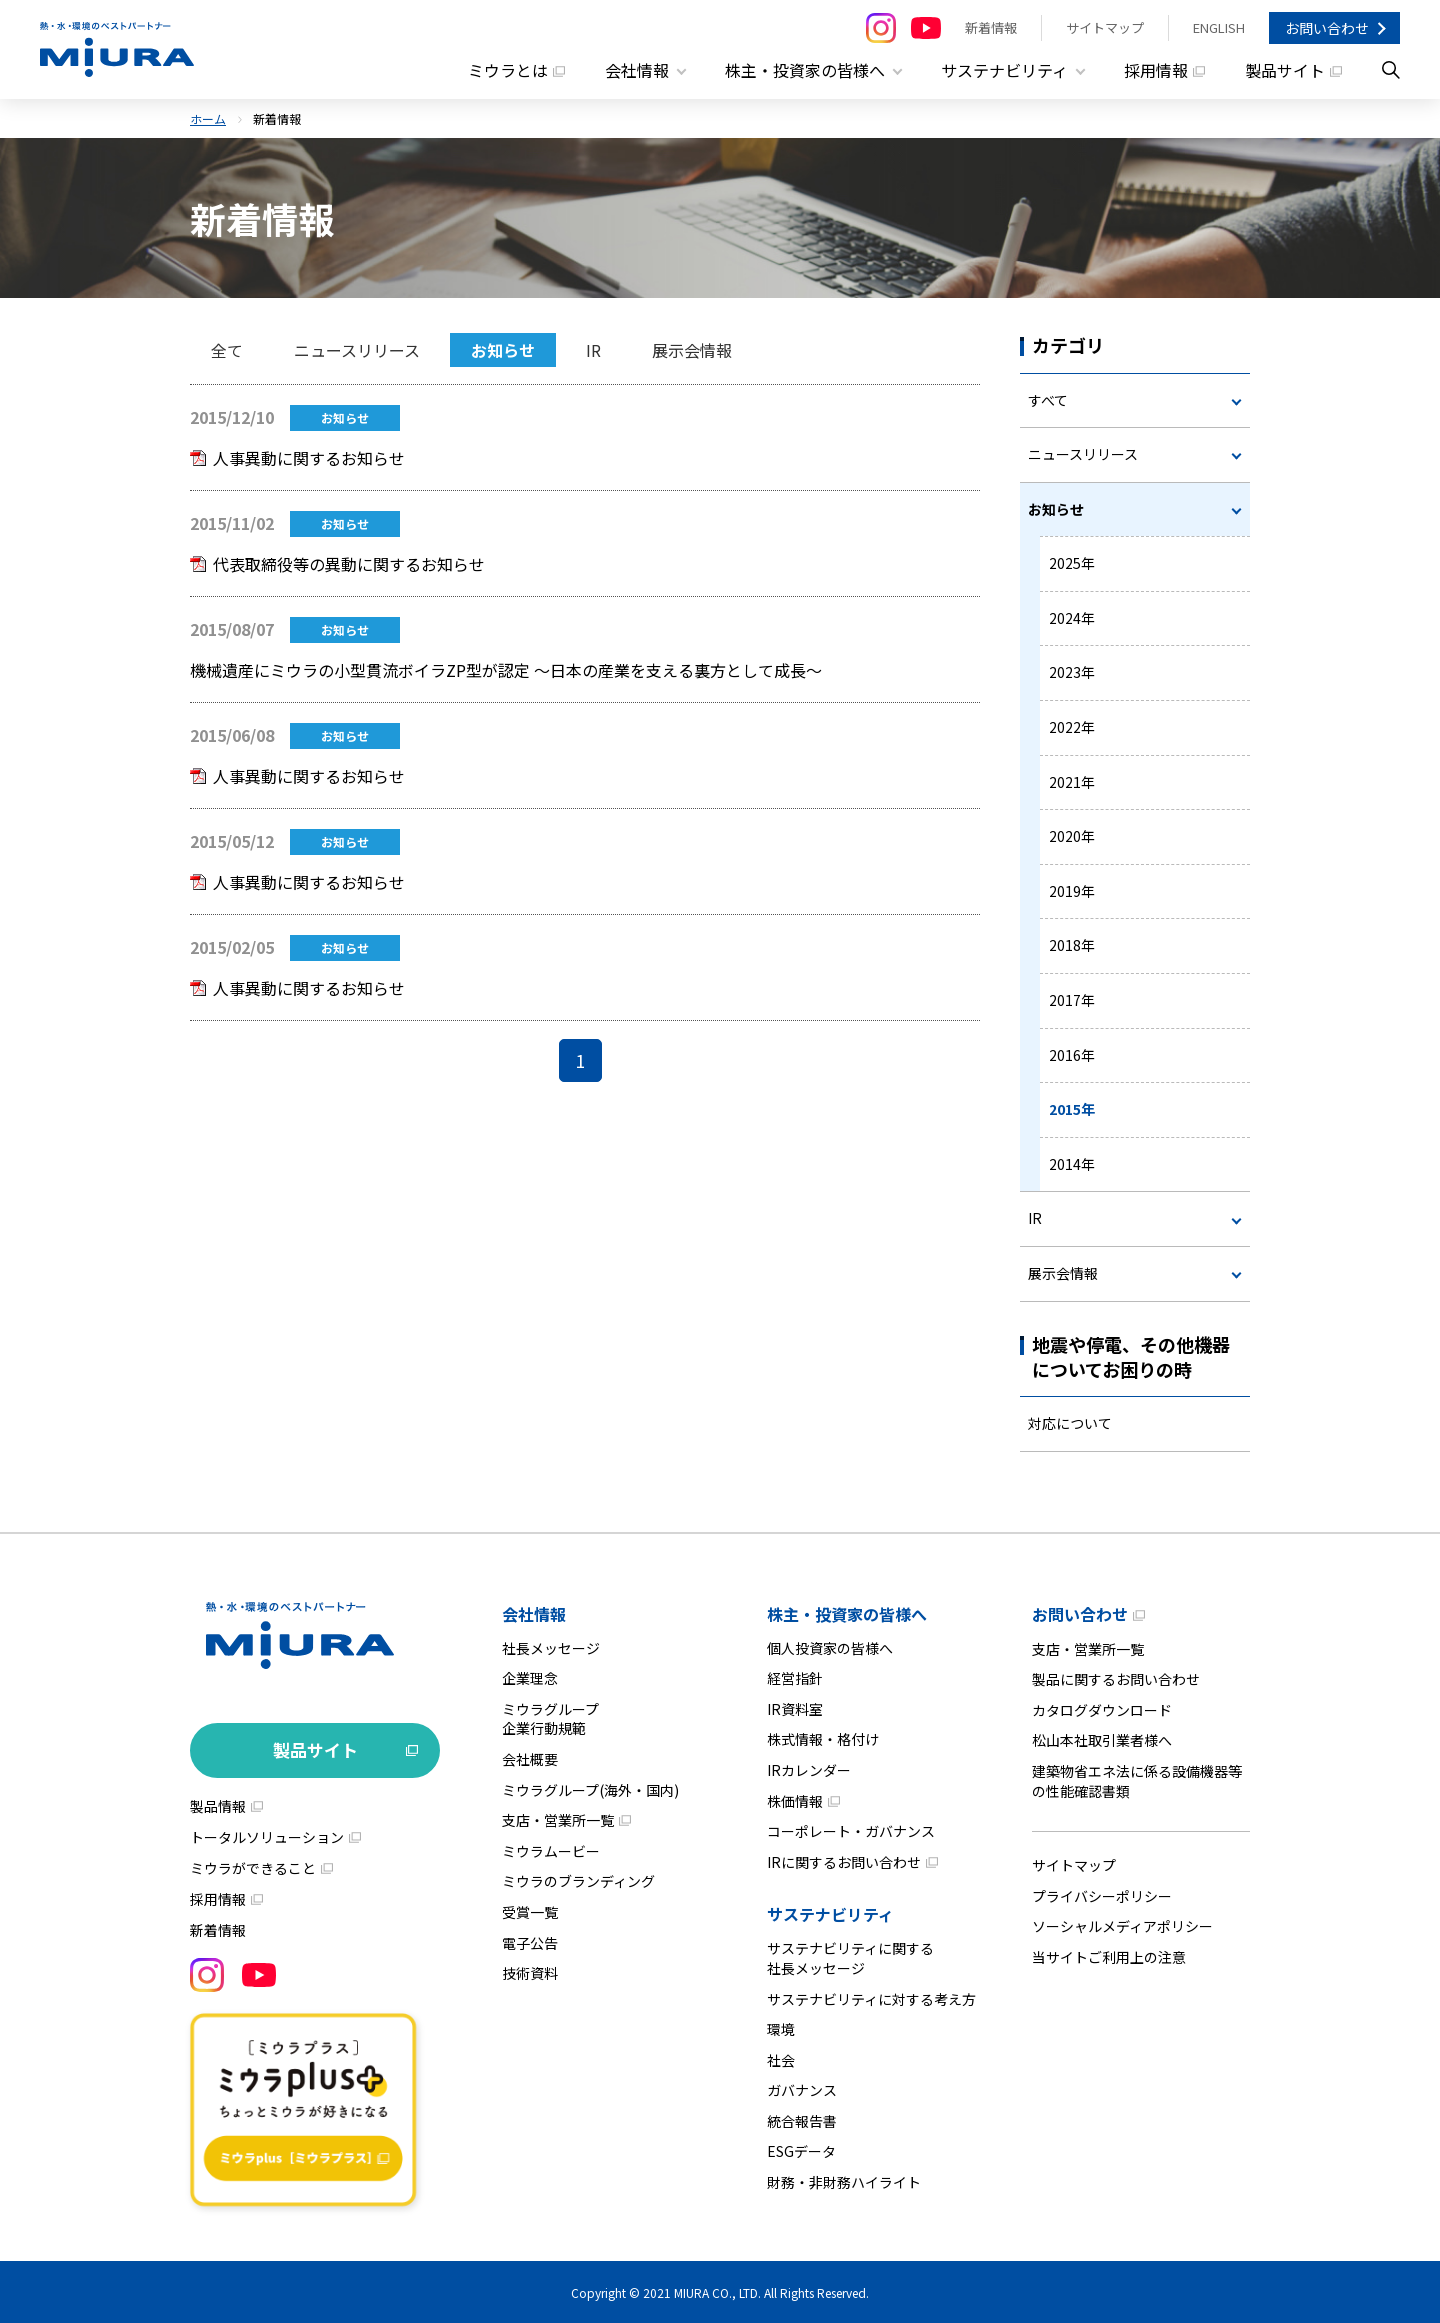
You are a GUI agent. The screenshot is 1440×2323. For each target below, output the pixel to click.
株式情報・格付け (823, 1739)
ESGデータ (801, 2151)
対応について (1070, 1422)
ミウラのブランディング (578, 1881)
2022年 (1072, 726)
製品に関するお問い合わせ (1116, 1678)
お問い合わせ (1327, 28)
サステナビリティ (830, 1914)
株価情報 (795, 1800)
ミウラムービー (551, 1850)
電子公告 (530, 1942)
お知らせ (503, 350)
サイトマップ (1105, 27)
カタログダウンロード (1102, 1709)
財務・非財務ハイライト (844, 2181)
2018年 (1072, 945)
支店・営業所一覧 (558, 1819)
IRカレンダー (809, 1769)
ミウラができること (253, 1867)
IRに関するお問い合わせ (844, 1861)
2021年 (1072, 781)
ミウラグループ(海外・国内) (590, 1789)
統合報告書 (802, 2120)
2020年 (1072, 836)
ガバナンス (802, 2090)
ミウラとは (508, 70)
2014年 (1072, 1163)
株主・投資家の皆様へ (847, 1613)
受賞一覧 (530, 1911)
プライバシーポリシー (1102, 1895)
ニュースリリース (357, 350)
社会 (781, 2059)
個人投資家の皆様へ (830, 1647)
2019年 (1072, 890)
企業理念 (530, 1677)
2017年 (1072, 999)
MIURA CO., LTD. (717, 2291)
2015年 (1072, 1109)
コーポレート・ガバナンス (851, 1830)
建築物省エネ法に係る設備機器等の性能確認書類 (1137, 1780)
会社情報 (534, 1613)
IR (593, 350)
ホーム (208, 117)
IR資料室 (795, 1708)
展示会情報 (692, 350)
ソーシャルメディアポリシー (1122, 1926)
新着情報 (991, 27)
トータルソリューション (267, 1836)
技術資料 (530, 1972)
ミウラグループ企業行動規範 (550, 1718)
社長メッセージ (551, 1647)
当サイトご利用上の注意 (1109, 1956)
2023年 (1072, 672)
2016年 (1072, 1054)
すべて (1048, 399)
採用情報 (1156, 70)
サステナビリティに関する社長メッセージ (850, 1958)
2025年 (1072, 563)
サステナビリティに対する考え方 (871, 1998)
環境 (781, 2028)
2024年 (1072, 617)
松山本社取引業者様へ (1102, 1740)
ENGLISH (1219, 27)
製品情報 (218, 1805)
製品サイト (1285, 70)
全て (227, 350)
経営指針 (795, 1677)
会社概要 (530, 1758)
